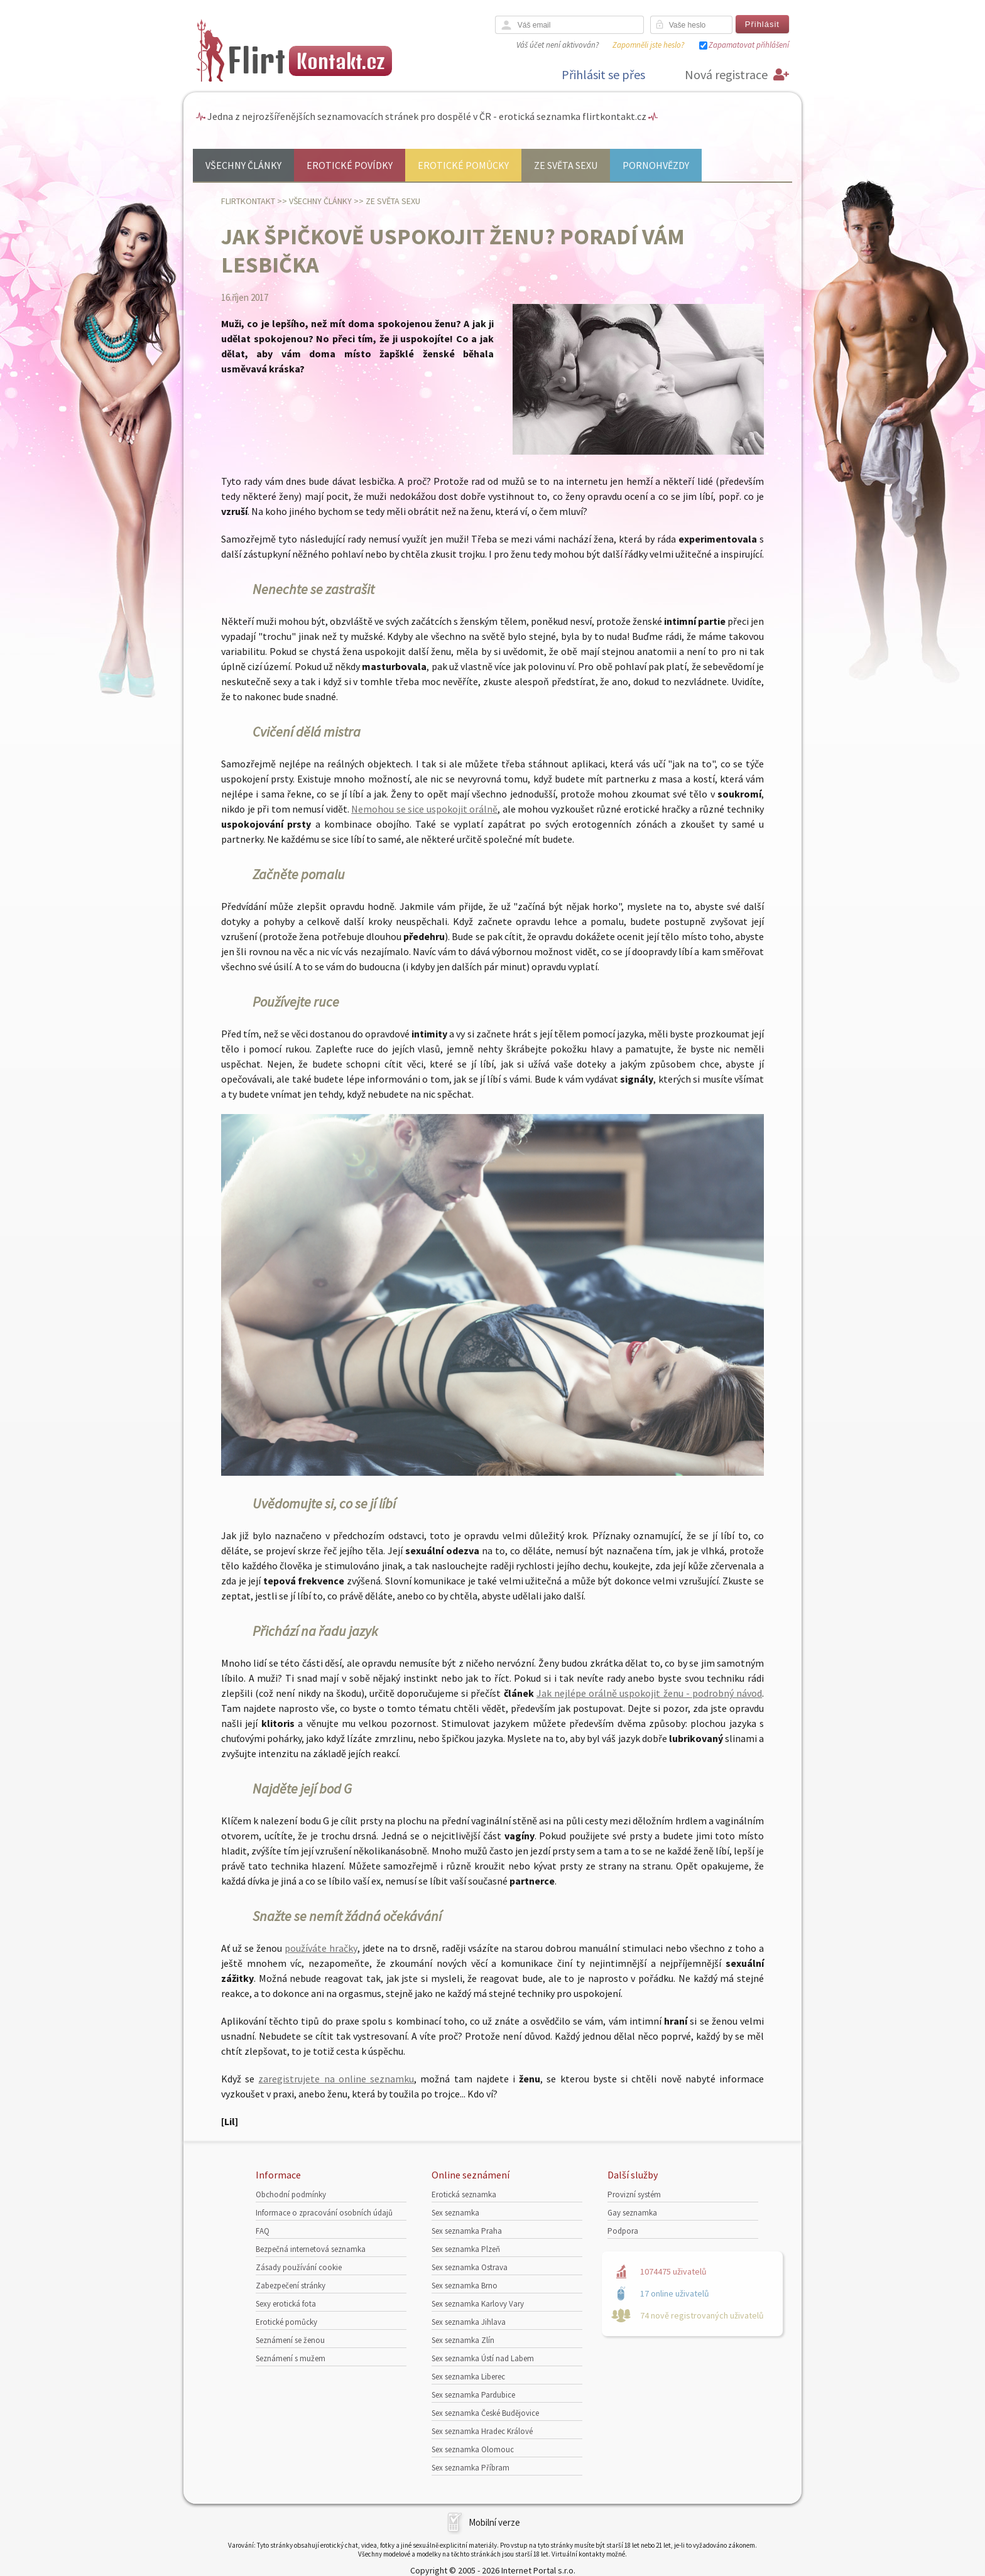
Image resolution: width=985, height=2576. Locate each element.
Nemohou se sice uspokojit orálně (424, 809)
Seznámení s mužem (290, 2358)
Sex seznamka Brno (465, 2285)
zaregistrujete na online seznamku (336, 2078)
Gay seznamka (632, 2212)
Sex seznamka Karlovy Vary (478, 2303)
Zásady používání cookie (299, 2267)
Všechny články (243, 165)
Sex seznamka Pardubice (473, 2394)
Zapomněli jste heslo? (648, 45)
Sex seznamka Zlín (463, 2340)
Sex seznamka (455, 2212)
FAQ (262, 2231)
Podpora (622, 2231)
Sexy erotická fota (286, 2303)
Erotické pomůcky (463, 165)
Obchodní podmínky (291, 2194)
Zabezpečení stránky (290, 2285)
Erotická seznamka (464, 2194)
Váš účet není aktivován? (557, 45)
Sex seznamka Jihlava (469, 2322)
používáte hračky (321, 1948)
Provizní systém (634, 2194)
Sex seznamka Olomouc (473, 2449)
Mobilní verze (494, 2522)
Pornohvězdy (656, 165)
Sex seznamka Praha (467, 2231)
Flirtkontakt (248, 201)
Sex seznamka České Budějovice (485, 2413)
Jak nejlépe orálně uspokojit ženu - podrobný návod (649, 1693)
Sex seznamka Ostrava (470, 2267)
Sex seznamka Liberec (468, 2376)
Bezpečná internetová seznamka (311, 2249)
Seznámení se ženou (290, 2340)
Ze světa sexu (565, 165)
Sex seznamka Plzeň (466, 2249)
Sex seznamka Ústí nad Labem (483, 2358)
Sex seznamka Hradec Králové (482, 2431)
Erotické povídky (350, 165)
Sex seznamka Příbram (470, 2467)
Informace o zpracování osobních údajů (324, 2212)
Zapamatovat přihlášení (749, 45)
